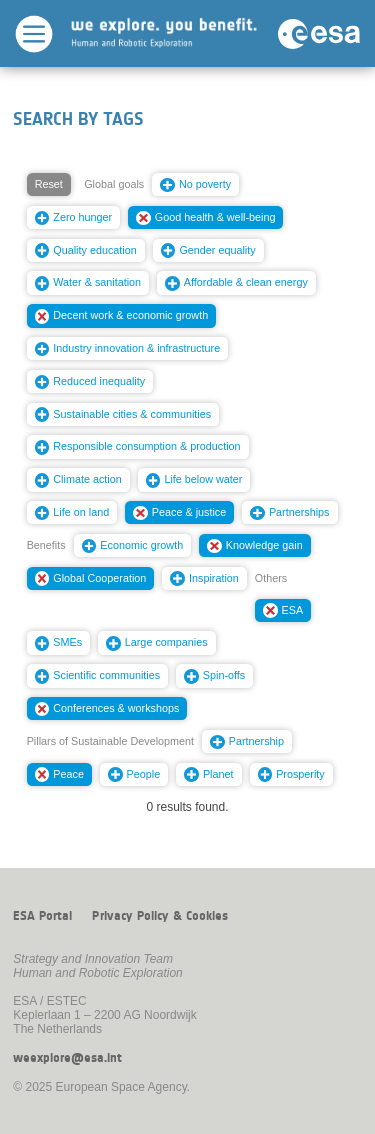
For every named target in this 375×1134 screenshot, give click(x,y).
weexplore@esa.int (67, 1058)
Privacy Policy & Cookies (160, 916)
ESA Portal (42, 916)
